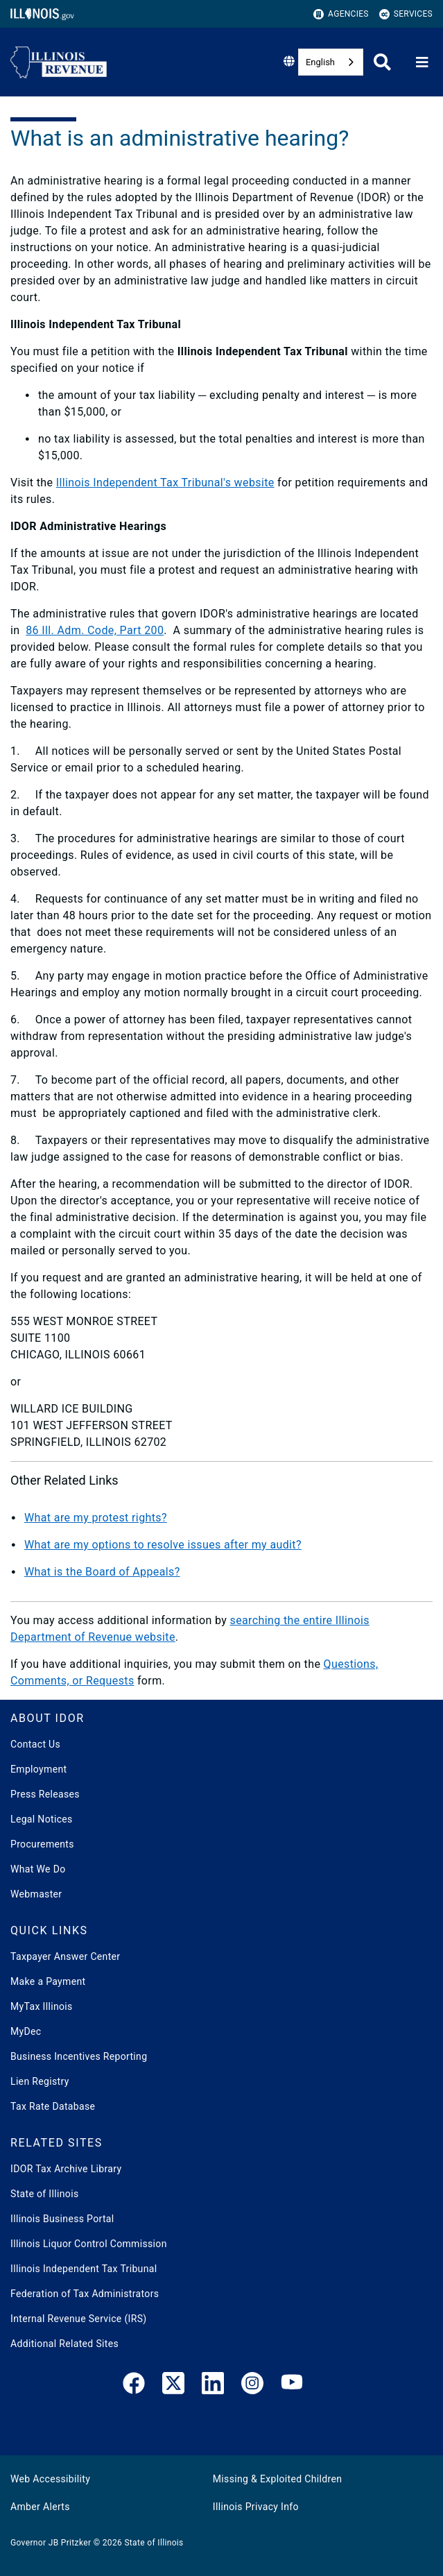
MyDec (26, 2031)
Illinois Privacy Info (256, 2506)
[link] (134, 2386)
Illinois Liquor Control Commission (88, 2243)
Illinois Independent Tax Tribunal (83, 2268)
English (320, 62)
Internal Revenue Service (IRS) (78, 2318)
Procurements (42, 1844)
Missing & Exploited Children (277, 2478)
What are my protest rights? (95, 1517)
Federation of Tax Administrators (84, 2293)
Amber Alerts (40, 2506)
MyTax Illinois (41, 2006)
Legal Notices (41, 1819)
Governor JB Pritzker (50, 2543)
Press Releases (45, 1794)
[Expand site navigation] (422, 62)
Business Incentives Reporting (78, 2056)
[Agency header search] (382, 62)
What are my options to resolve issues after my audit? (163, 1544)
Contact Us (35, 1744)
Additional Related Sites (64, 2343)
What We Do (37, 1869)
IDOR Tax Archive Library (65, 2168)
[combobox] (330, 62)
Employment (38, 1769)
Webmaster (36, 1894)
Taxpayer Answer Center (65, 1956)
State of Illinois (44, 2193)
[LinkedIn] (213, 2386)
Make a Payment (47, 1981)
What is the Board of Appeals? (102, 1571)
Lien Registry (39, 2081)
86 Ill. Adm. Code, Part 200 (95, 630)
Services (406, 14)
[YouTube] (292, 2386)
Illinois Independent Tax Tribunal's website (165, 482)
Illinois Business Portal (62, 2218)
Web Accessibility (50, 2478)
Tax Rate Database (52, 2106)
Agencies (341, 14)
